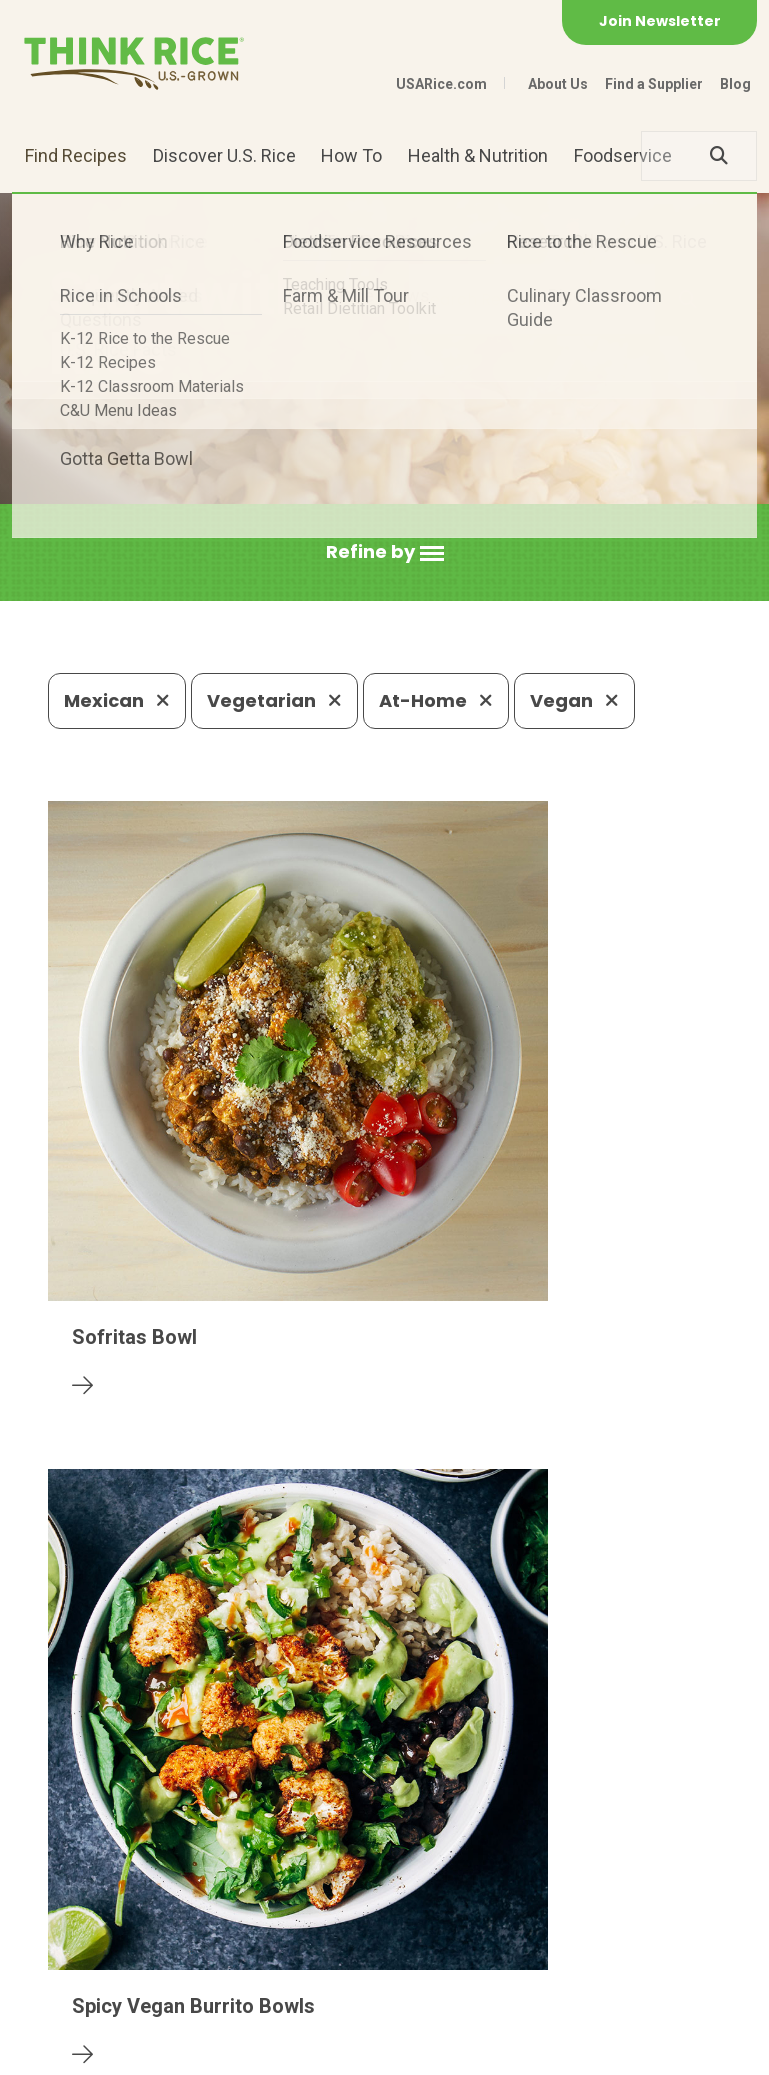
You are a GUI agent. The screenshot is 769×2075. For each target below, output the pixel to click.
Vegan (574, 700)
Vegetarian (274, 700)
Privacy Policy (199, 2050)
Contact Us (86, 2050)
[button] (385, 552)
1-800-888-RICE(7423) (430, 1905)
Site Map (304, 2050)
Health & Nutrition (478, 155)
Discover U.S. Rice (224, 155)
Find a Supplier (654, 84)
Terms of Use (406, 2050)
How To (351, 155)
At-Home (436, 700)
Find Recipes (76, 155)
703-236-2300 (243, 1905)
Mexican (117, 700)
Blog (735, 84)
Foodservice (623, 155)
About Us (558, 84)
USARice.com (441, 84)
